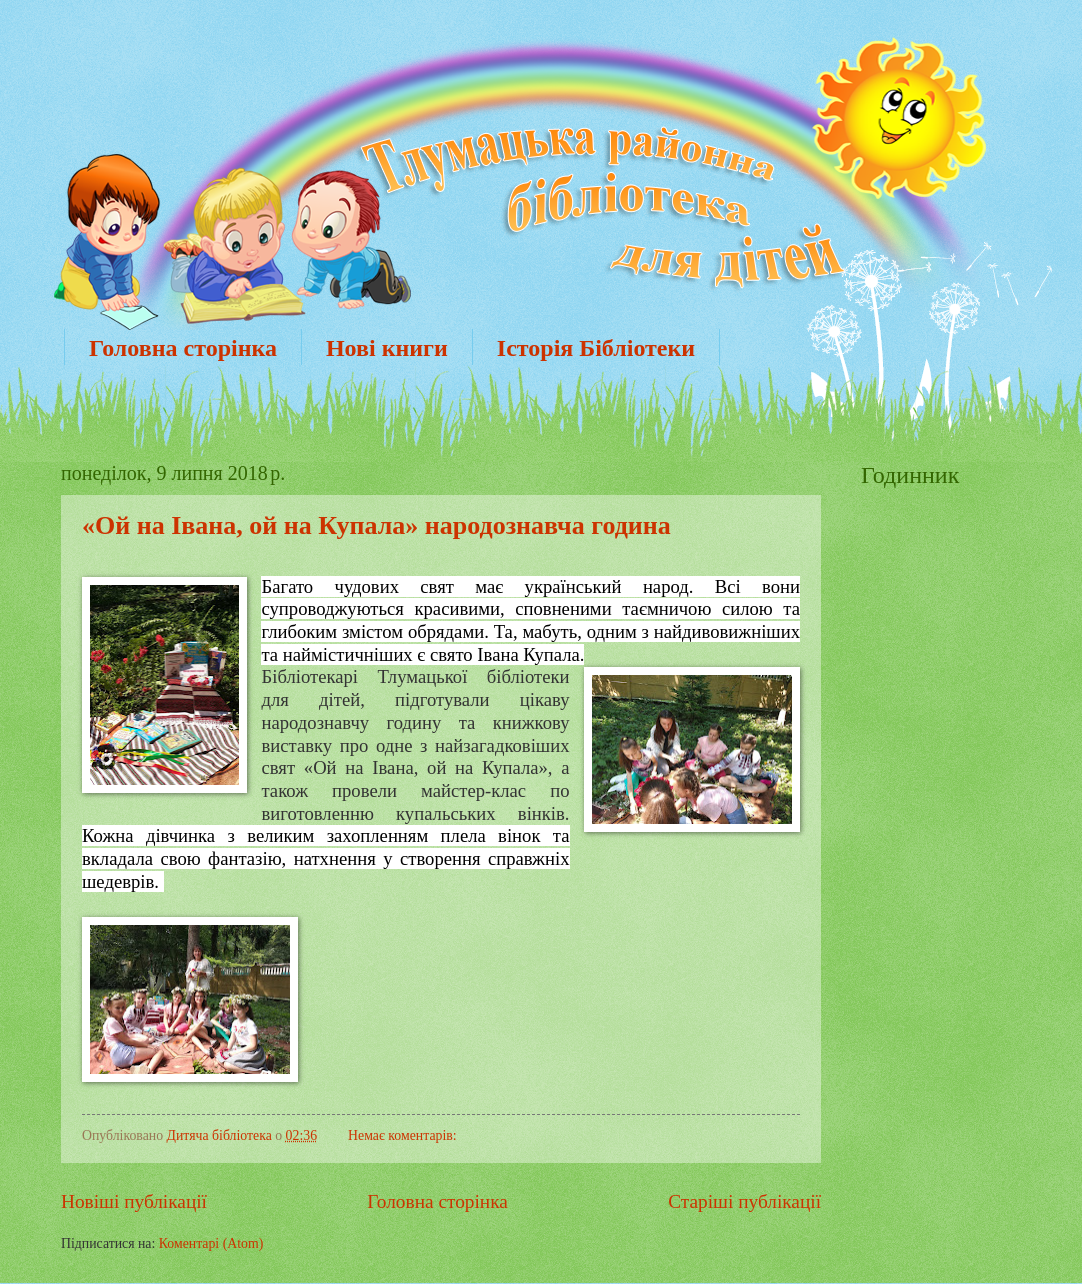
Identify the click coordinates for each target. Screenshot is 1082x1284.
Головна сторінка (183, 348)
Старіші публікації (744, 1201)
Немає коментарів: (402, 1135)
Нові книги (387, 348)
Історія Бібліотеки (596, 348)
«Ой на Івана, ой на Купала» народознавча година (376, 525)
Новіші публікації (134, 1201)
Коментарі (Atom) (211, 1243)
